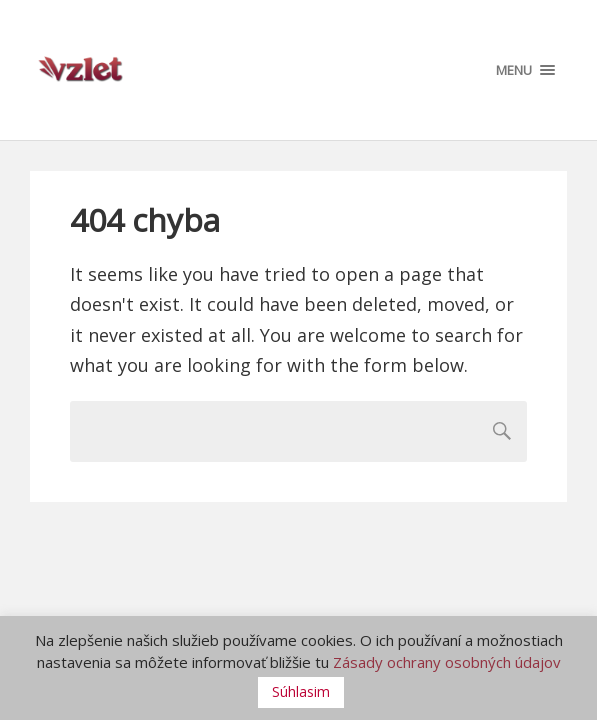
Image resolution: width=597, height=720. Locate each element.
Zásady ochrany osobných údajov (447, 662)
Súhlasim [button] (301, 691)
